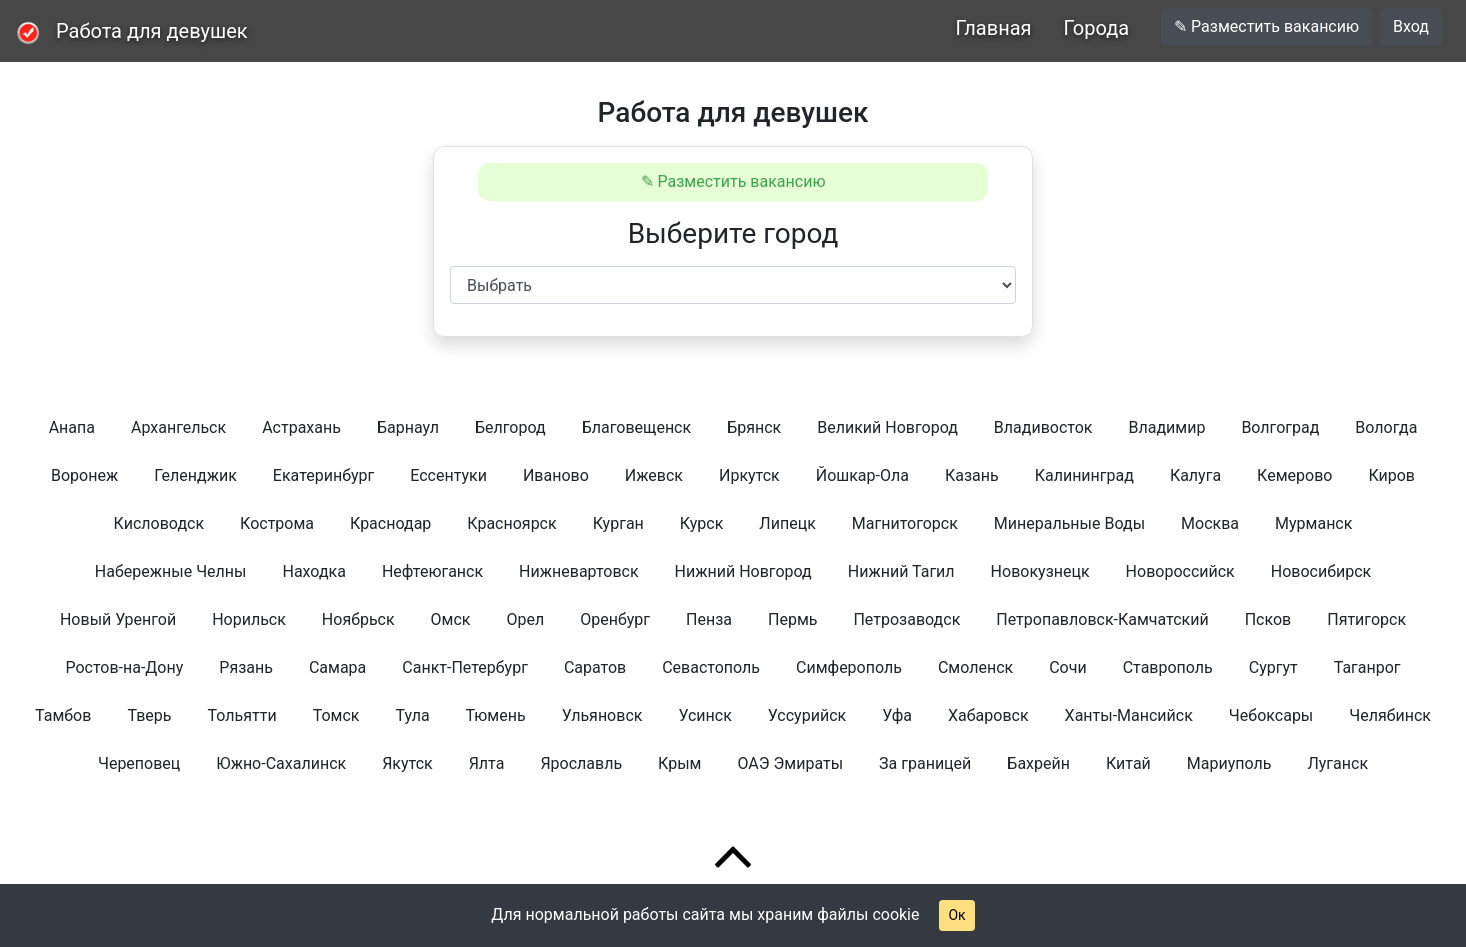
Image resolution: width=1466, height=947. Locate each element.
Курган (618, 523)
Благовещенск (636, 427)
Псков (1268, 619)
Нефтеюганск (432, 571)
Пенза (709, 619)
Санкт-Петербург (465, 667)
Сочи (1067, 667)
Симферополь (849, 667)
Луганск (1337, 763)
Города (1097, 28)
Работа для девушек (152, 31)
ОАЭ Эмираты (790, 763)
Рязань (246, 667)
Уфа (897, 715)
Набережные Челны (171, 571)
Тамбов (63, 715)
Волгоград (1280, 427)
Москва (1210, 523)
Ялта (487, 763)
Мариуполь (1229, 763)
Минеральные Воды (1069, 523)
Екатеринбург (323, 475)
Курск (702, 523)
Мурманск (1313, 523)
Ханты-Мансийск (1129, 715)
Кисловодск (159, 523)
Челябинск (1390, 715)
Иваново (556, 475)
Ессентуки (448, 475)
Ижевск (654, 475)
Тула (412, 715)
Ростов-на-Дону (124, 667)
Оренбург (615, 619)
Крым (679, 763)
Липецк (787, 523)
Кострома (277, 523)
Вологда (1386, 427)
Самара (337, 667)
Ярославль (581, 763)
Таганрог (1367, 667)
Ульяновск (602, 715)
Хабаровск (988, 715)
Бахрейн (1038, 763)
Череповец (139, 763)
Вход (1411, 26)
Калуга (1195, 475)
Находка (313, 571)
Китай (1128, 763)
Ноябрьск (358, 619)
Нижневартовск (579, 571)
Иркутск (749, 475)
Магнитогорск (905, 523)
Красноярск (511, 523)
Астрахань (301, 427)
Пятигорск (1366, 619)
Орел (526, 619)
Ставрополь (1168, 667)
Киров (1391, 475)
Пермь (792, 619)
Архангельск (178, 427)
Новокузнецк (1040, 571)
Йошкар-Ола (862, 475)
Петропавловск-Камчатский (1102, 619)
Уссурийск (807, 715)
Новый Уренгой (118, 619)
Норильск (249, 619)
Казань (972, 475)
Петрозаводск (906, 619)
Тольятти (242, 715)
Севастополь (711, 667)
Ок (956, 915)
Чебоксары (1271, 715)
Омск (451, 619)
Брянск (754, 427)
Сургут (1273, 667)
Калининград (1084, 475)
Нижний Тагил (901, 571)
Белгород (510, 427)
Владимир (1166, 427)
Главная (993, 28)
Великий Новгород (887, 427)
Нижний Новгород (743, 571)
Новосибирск (1321, 571)
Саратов (595, 667)
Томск (336, 715)
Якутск (407, 763)
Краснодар (390, 523)
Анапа (72, 427)
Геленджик (195, 475)
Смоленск (975, 667)
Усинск (704, 715)
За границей (925, 763)
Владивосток (1043, 427)
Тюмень (496, 715)
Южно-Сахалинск (281, 763)
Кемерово (1294, 475)
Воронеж (84, 475)
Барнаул (408, 427)
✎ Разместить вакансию (1266, 26)
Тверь (149, 715)
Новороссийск (1180, 571)
